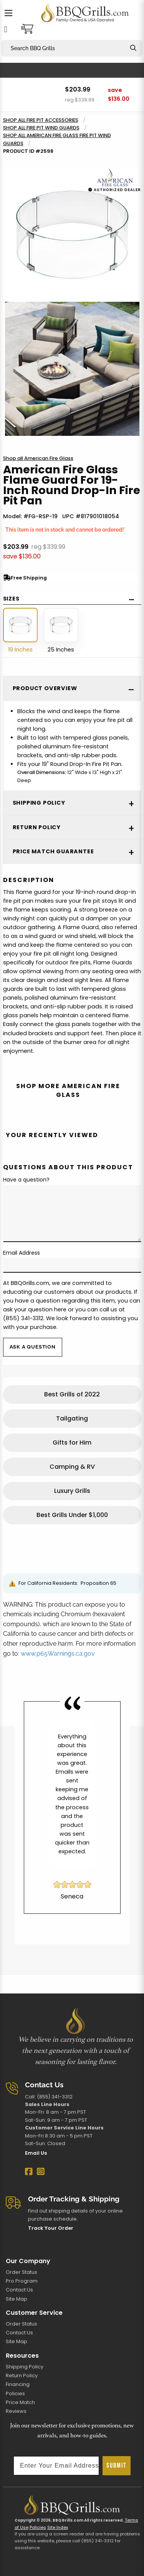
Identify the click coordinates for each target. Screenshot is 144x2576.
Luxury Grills (72, 1490)
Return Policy (22, 2375)
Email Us (36, 2153)
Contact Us (19, 2289)
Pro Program (22, 2281)
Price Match (20, 2402)
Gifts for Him (72, 1442)
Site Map (16, 2299)
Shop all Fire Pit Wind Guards (41, 127)
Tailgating (72, 1418)
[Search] (133, 48)
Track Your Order (50, 2228)
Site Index (57, 2527)
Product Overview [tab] (45, 688)
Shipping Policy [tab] (39, 803)
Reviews (16, 2411)
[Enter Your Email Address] (56, 2465)
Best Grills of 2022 (72, 1394)
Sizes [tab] (11, 598)
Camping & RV (72, 1466)
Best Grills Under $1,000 (72, 1515)
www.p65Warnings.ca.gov (58, 1653)
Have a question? (26, 1179)
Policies (15, 2393)
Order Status (21, 2272)
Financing (18, 2384)
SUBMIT (116, 2465)
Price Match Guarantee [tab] (53, 851)
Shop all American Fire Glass (38, 458)
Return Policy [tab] (37, 827)
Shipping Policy (24, 2366)
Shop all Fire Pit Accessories (40, 120)
